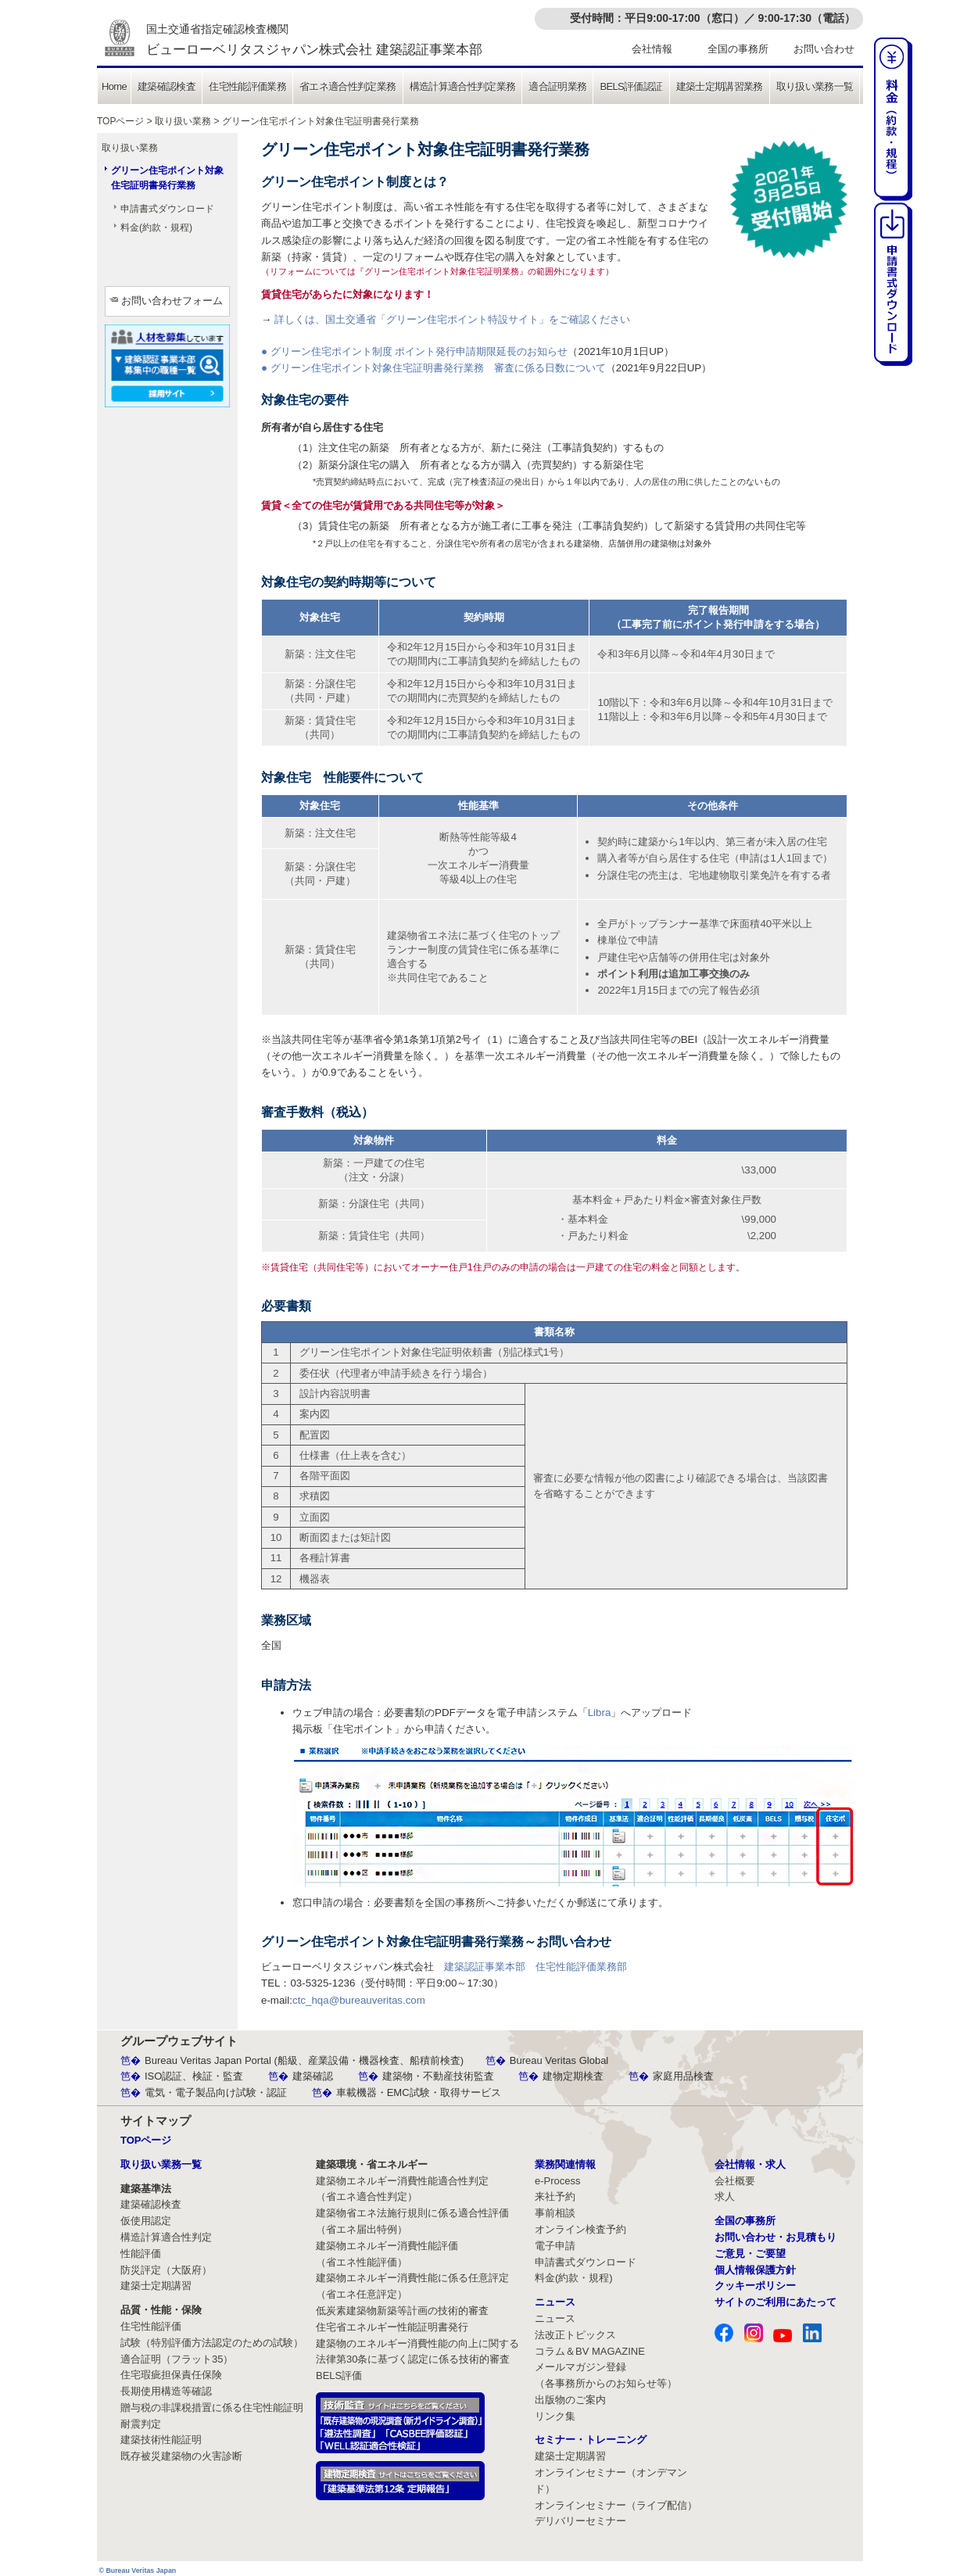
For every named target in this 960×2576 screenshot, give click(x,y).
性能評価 (140, 2253)
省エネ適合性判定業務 (347, 86)
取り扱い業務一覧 (815, 86)
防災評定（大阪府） (166, 2270)
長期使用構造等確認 (166, 2391)
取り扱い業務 (183, 121)
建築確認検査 (166, 86)
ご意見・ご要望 (750, 2253)
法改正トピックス (575, 2335)
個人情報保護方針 (755, 2270)
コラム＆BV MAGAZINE (590, 2351)
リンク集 (555, 2416)
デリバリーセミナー (580, 2521)
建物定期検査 (573, 2076)
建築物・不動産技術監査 (438, 2076)
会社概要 (735, 2181)
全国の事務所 (737, 49)
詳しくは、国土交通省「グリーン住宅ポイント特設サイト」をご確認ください (452, 319)
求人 (725, 2196)
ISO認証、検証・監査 (194, 2076)
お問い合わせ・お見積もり (775, 2237)
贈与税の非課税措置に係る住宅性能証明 (211, 2407)
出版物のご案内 (570, 2400)
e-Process (558, 2181)
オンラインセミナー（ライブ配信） (616, 2505)
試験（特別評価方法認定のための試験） (211, 2342)
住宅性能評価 (150, 2326)
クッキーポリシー (755, 2285)
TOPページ (120, 121)
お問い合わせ (823, 49)
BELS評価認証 (631, 86)
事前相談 (555, 2213)
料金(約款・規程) (156, 227)
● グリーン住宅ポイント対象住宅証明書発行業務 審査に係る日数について (433, 368)
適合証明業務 (557, 86)
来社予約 (555, 2196)
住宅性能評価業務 (247, 86)
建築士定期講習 (156, 2285)
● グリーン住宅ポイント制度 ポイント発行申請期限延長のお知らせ (414, 351)
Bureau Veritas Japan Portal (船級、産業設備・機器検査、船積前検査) (304, 2060)
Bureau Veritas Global (559, 2060)
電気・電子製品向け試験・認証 (216, 2092)
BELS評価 (339, 2375)
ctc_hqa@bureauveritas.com (358, 2000)
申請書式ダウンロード (167, 208)
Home (114, 86)
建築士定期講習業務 (719, 86)
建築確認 (312, 2076)
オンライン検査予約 (580, 2229)
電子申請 (555, 2246)
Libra (599, 1712)
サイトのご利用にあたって (775, 2302)
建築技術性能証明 (161, 2439)
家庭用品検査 (683, 2076)
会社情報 (652, 49)
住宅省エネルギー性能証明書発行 (392, 2327)
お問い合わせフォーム (172, 300)
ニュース (555, 2318)
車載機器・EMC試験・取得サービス (418, 2092)
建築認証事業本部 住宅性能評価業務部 (535, 1966)
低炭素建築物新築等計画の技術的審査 (402, 2310)
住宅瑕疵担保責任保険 (171, 2375)
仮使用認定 (145, 2221)
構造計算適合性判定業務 (463, 86)
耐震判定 (140, 2424)
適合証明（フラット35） (176, 2359)
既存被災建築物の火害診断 (181, 2456)
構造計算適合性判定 (166, 2237)
